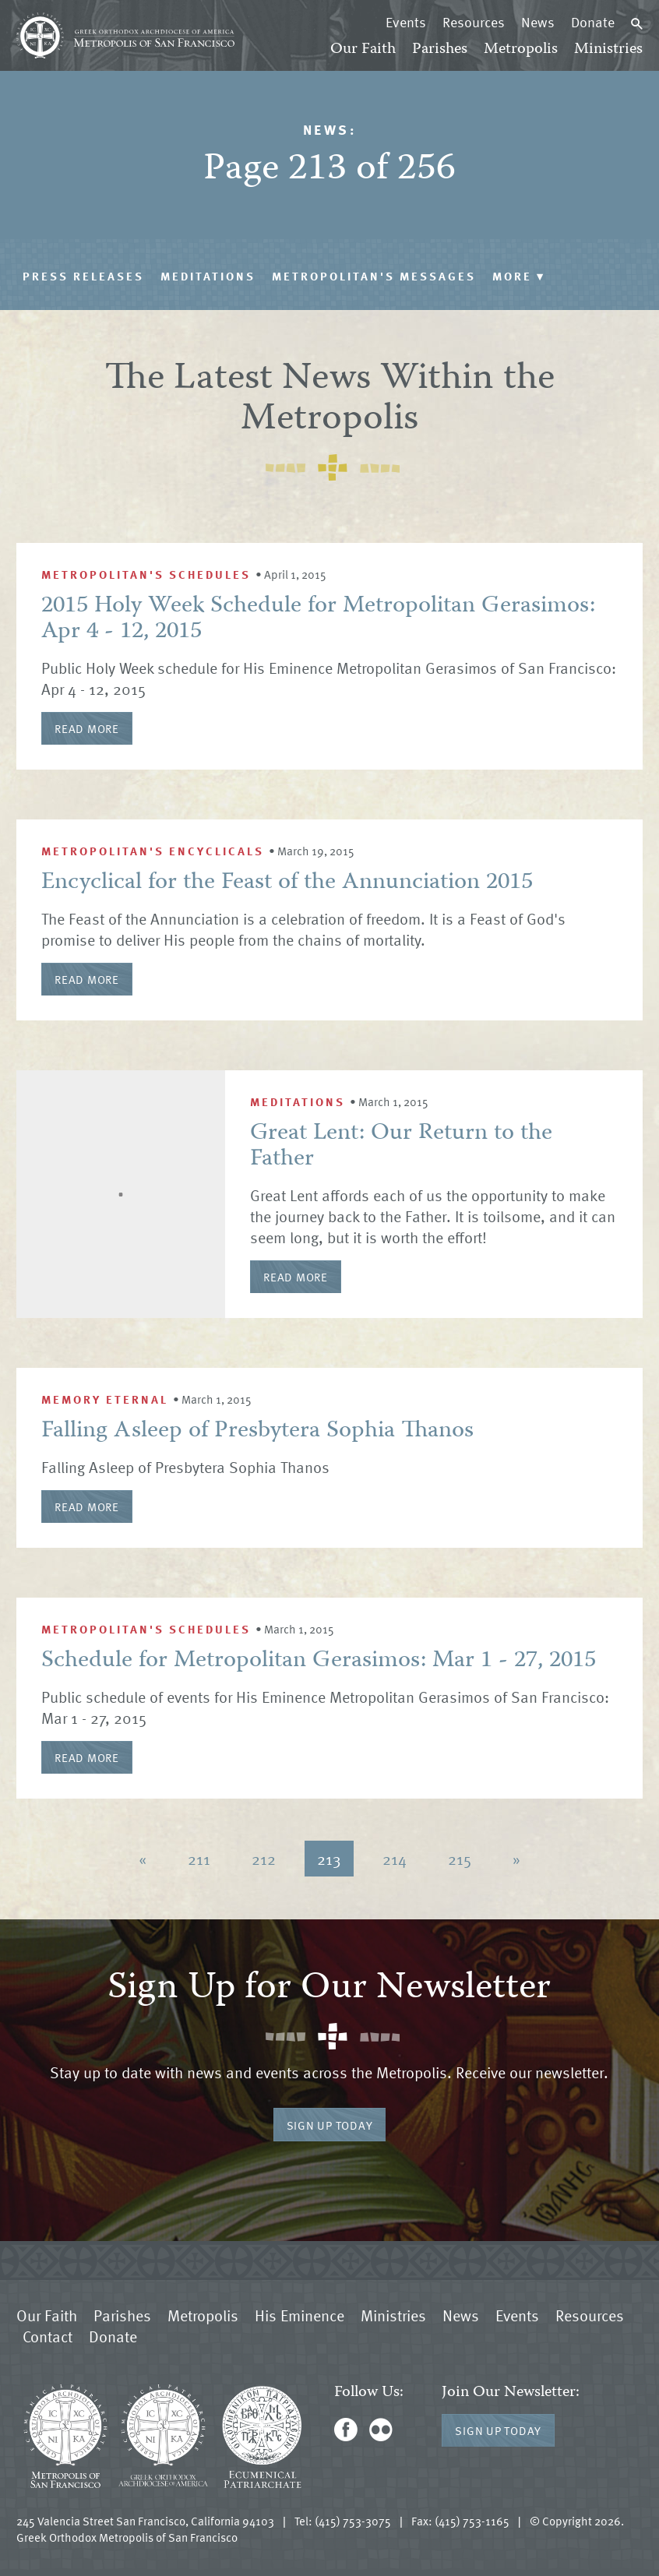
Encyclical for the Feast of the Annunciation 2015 (287, 883)
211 (199, 1858)
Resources (473, 22)
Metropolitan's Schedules (146, 574)
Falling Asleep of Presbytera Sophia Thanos (257, 1431)
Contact (47, 2336)
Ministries (608, 49)
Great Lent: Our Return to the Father (401, 1147)
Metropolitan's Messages (374, 275)
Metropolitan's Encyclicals (152, 850)
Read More (87, 728)
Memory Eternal (104, 1399)
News (538, 22)
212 (264, 1858)
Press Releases (83, 275)
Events (406, 22)
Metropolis (521, 49)
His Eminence (299, 2315)
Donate (593, 22)
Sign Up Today (330, 2125)
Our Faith (363, 49)
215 (459, 1858)
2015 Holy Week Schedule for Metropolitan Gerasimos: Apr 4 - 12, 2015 (318, 619)
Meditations (207, 275)
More (518, 275)
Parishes (439, 49)
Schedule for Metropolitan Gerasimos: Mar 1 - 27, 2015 (318, 1661)
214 (394, 1858)
